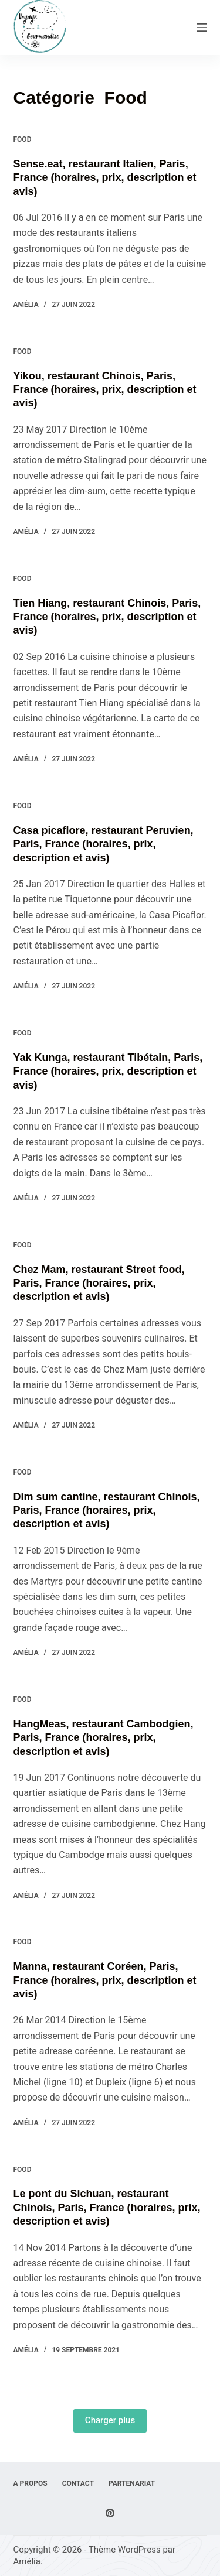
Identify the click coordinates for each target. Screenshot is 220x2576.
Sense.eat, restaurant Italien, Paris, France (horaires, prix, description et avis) (105, 177)
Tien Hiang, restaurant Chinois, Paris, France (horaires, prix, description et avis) (107, 617)
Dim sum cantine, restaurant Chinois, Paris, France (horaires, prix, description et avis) (106, 1510)
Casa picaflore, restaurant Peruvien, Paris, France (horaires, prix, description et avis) (103, 844)
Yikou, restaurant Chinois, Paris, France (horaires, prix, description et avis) (105, 389)
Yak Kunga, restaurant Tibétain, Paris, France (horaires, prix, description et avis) (108, 1071)
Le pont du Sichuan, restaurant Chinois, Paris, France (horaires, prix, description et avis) (107, 2207)
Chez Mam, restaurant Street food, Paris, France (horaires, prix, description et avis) (99, 1283)
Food (22, 139)
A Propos (30, 2483)
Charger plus (110, 2420)
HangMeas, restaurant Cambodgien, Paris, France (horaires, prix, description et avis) (103, 1737)
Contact (78, 2483)
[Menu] (202, 27)
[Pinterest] (110, 2513)
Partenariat (132, 2483)
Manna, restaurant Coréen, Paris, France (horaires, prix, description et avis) (105, 1980)
